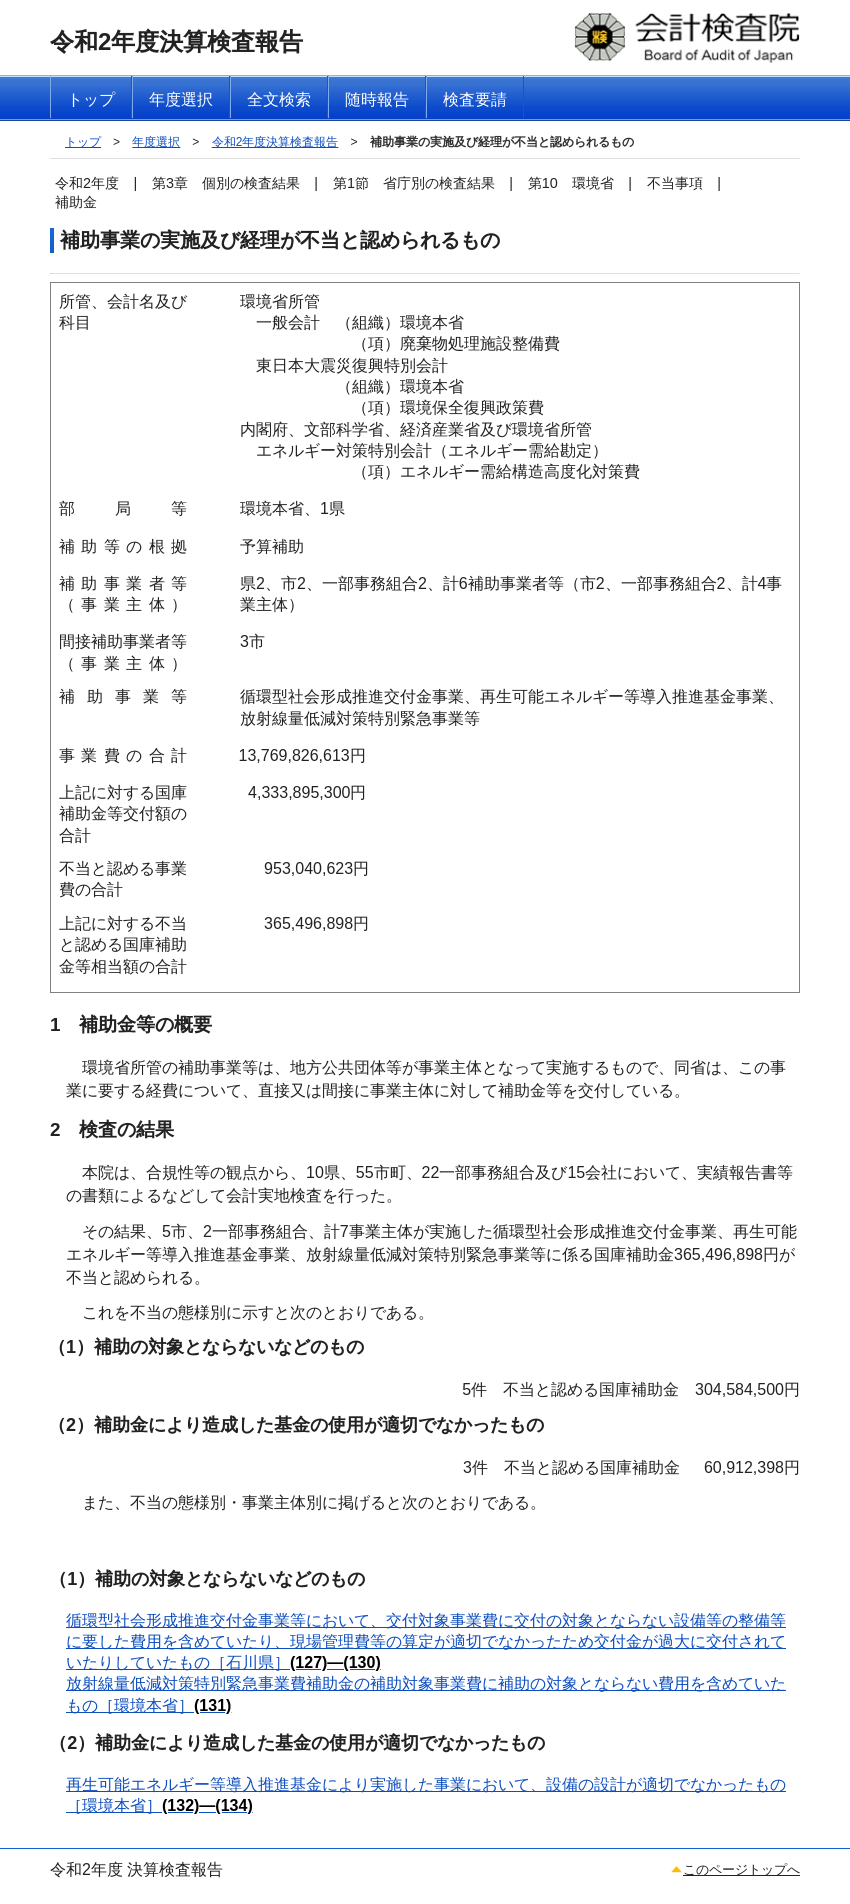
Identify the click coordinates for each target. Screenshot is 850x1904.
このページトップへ (741, 1869)
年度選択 (156, 142)
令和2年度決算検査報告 (275, 142)
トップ (83, 142)
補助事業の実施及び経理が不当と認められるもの (502, 142)
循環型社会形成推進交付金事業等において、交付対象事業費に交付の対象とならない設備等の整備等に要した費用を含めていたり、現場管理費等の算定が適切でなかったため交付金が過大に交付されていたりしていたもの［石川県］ (426, 1642)
